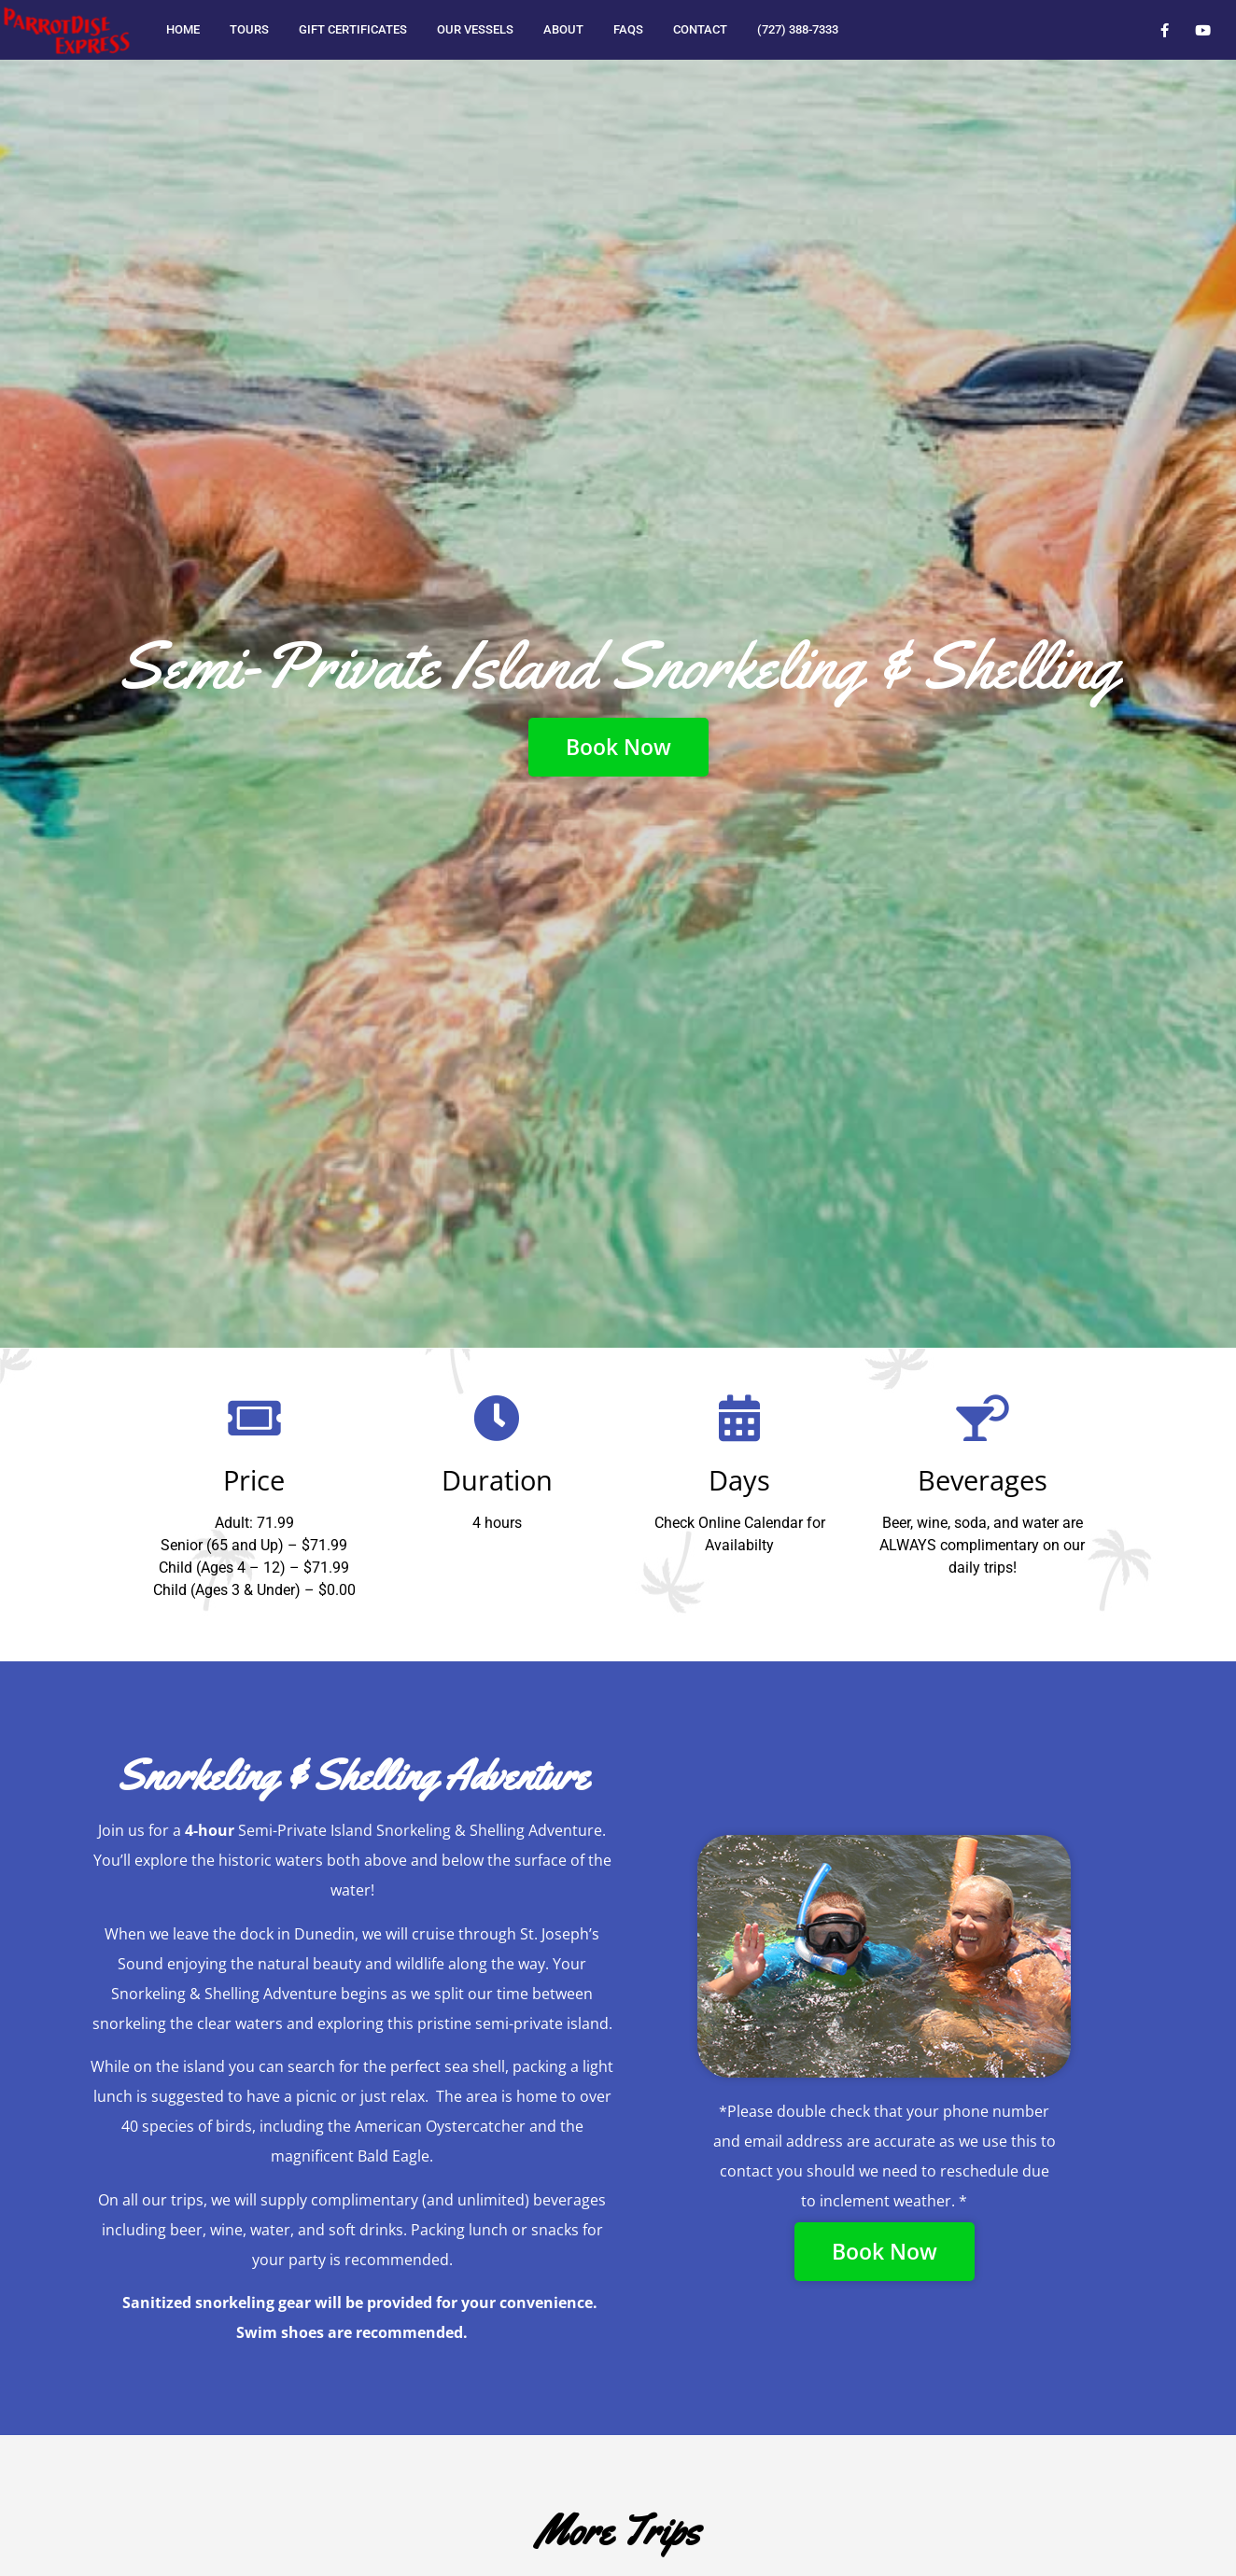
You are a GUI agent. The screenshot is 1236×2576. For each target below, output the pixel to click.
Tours (249, 29)
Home (183, 29)
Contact (700, 29)
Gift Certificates (353, 29)
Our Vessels (475, 29)
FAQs (628, 29)
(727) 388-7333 (797, 29)
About (563, 29)
